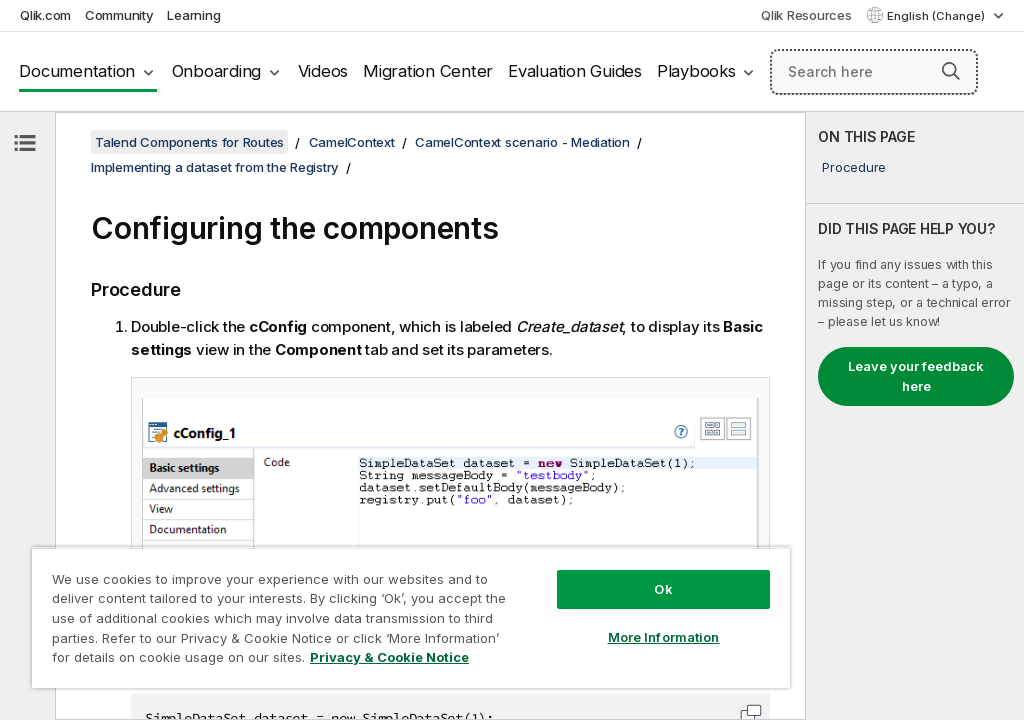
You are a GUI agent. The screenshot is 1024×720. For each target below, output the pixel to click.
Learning (193, 15)
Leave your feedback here (916, 376)
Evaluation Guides (575, 71)
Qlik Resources (806, 15)
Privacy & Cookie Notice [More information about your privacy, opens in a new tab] (389, 657)
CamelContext (352, 142)
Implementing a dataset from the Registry (215, 167)
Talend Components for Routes (189, 142)
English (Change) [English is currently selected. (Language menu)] (937, 16)
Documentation (77, 71)
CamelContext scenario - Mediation (522, 142)
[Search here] (874, 72)
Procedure (854, 167)
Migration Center (428, 71)
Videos (323, 71)
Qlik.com (45, 15)
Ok (663, 589)
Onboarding (217, 71)
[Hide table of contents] (25, 143)
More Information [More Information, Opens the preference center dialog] (664, 637)
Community (119, 15)
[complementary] (915, 416)
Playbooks (696, 71)
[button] (951, 71)
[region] (411, 617)
